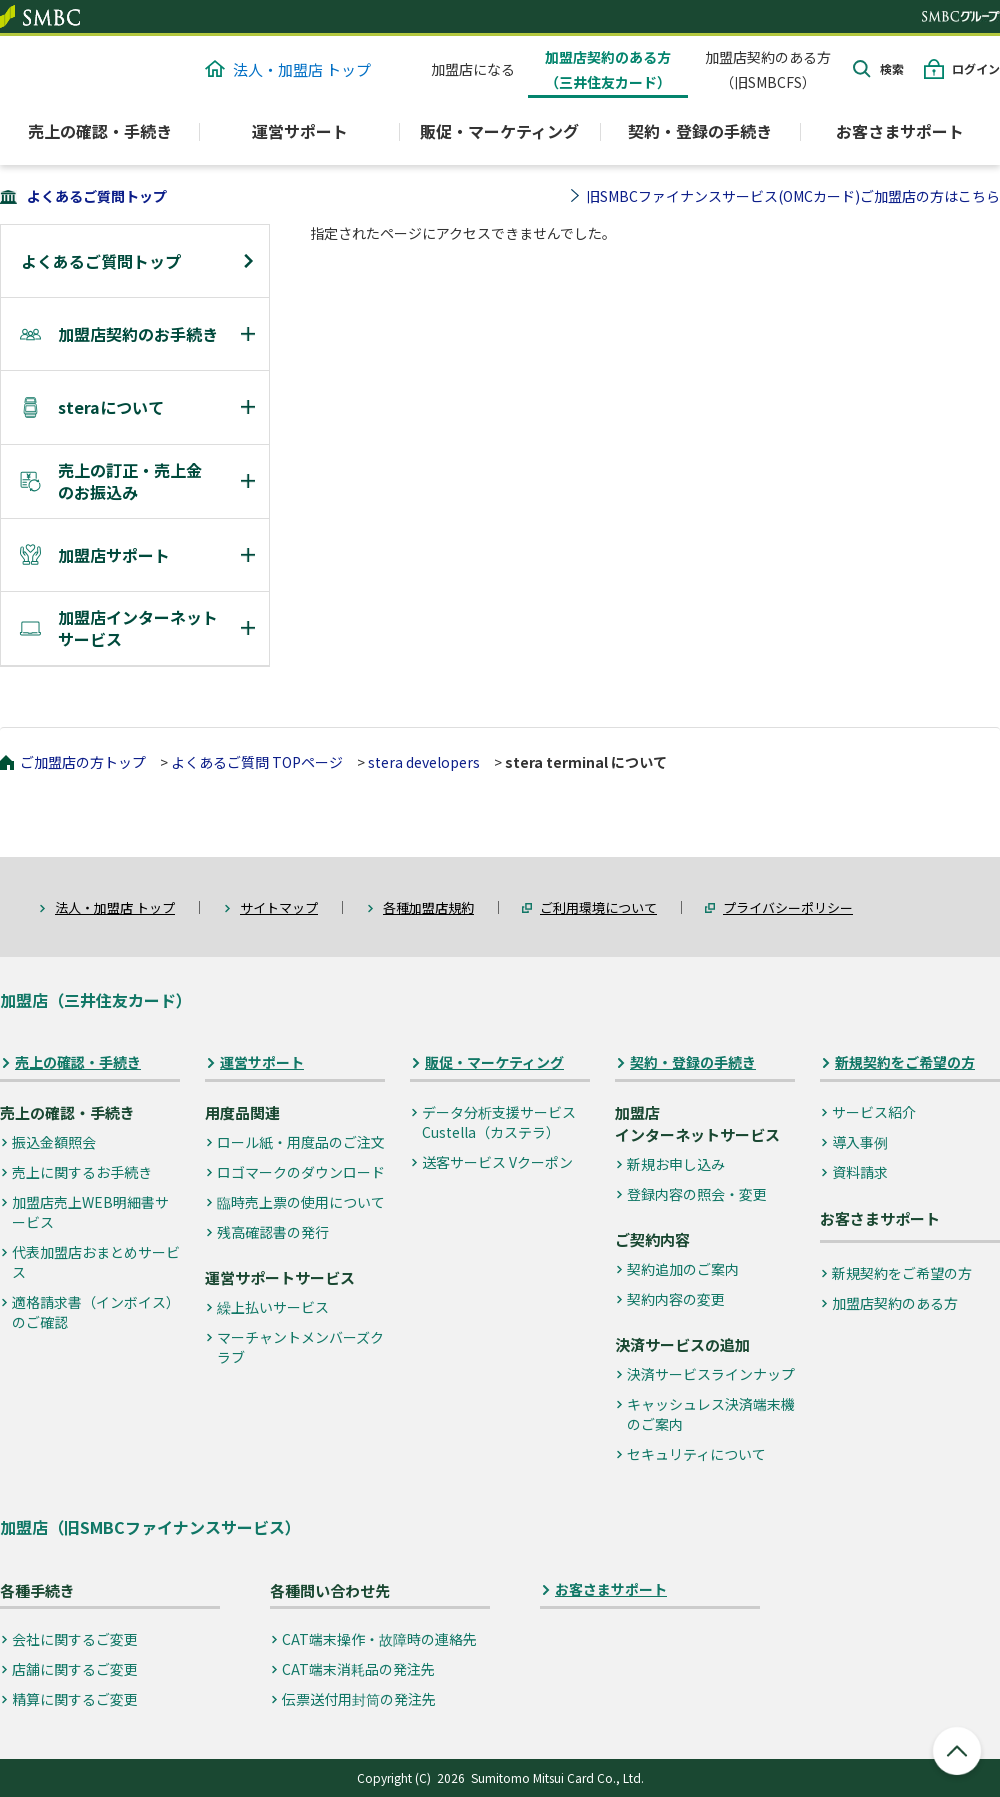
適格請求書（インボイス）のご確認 (96, 1312)
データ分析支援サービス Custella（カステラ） (499, 1122)
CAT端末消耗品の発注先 (358, 1669)
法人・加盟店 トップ (288, 69)
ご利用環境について (598, 907)
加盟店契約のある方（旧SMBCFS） (768, 69)
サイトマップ (279, 907)
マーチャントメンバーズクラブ (300, 1347)
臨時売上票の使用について (301, 1202)
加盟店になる (473, 69)
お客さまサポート (900, 131)
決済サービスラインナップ (711, 1374)
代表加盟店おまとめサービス (96, 1262)
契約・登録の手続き (693, 1062)
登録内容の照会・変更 (697, 1194)
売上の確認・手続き (78, 1062)
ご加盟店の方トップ (83, 762)
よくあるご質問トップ (97, 196)
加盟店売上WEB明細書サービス (90, 1212)
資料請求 (860, 1172)
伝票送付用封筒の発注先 (359, 1699)
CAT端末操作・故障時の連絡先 (379, 1639)
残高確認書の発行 (273, 1232)
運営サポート (262, 1062)
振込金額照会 (54, 1142)
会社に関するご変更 (75, 1639)
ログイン (976, 68)
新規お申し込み (676, 1164)
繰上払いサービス (273, 1307)
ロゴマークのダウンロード (301, 1172)
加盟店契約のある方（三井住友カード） (608, 69)
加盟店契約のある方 (895, 1303)
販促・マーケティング (494, 1062)
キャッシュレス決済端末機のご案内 (711, 1414)
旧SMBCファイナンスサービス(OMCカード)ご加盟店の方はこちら (793, 196)
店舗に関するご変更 (75, 1669)
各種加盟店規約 (428, 907)
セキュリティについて (696, 1454)
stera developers (424, 762)
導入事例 (860, 1142)
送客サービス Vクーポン (497, 1162)
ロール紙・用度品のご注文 (301, 1142)
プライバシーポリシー (788, 907)
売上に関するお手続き (82, 1172)
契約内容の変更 (676, 1299)
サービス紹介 (874, 1112)
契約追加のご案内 (683, 1269)
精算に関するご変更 (75, 1699)
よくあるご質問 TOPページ (257, 762)
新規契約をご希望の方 (905, 1062)
